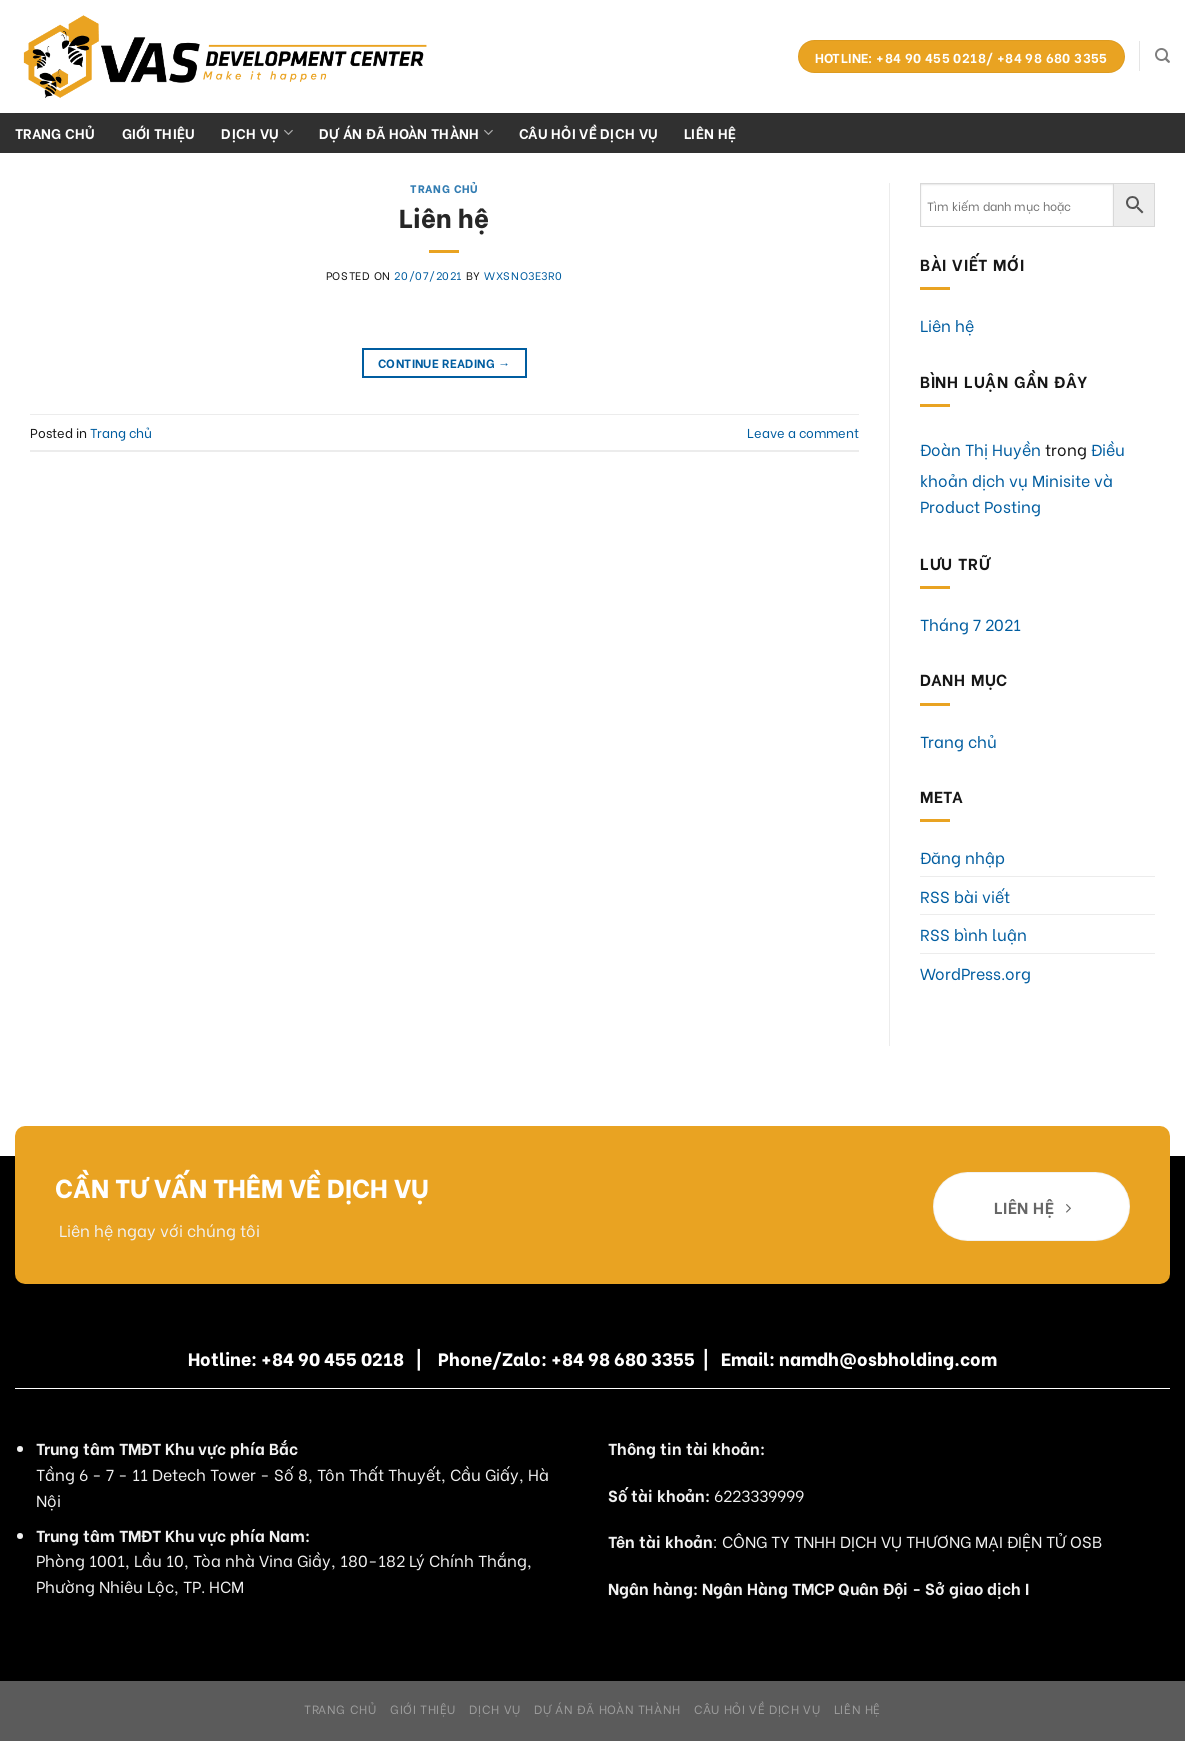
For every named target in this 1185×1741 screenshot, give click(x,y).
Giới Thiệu (159, 132)
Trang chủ (55, 132)
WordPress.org (975, 972)
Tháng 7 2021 (970, 623)
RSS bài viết (965, 895)
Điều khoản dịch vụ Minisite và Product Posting (1022, 477)
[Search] (1162, 56)
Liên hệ (710, 132)
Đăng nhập (962, 856)
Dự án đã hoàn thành (406, 132)
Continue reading (444, 362)
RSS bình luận (973, 933)
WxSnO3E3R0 (523, 275)
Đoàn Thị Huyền (980, 448)
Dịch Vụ (257, 132)
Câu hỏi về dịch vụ (588, 132)
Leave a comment (803, 432)
